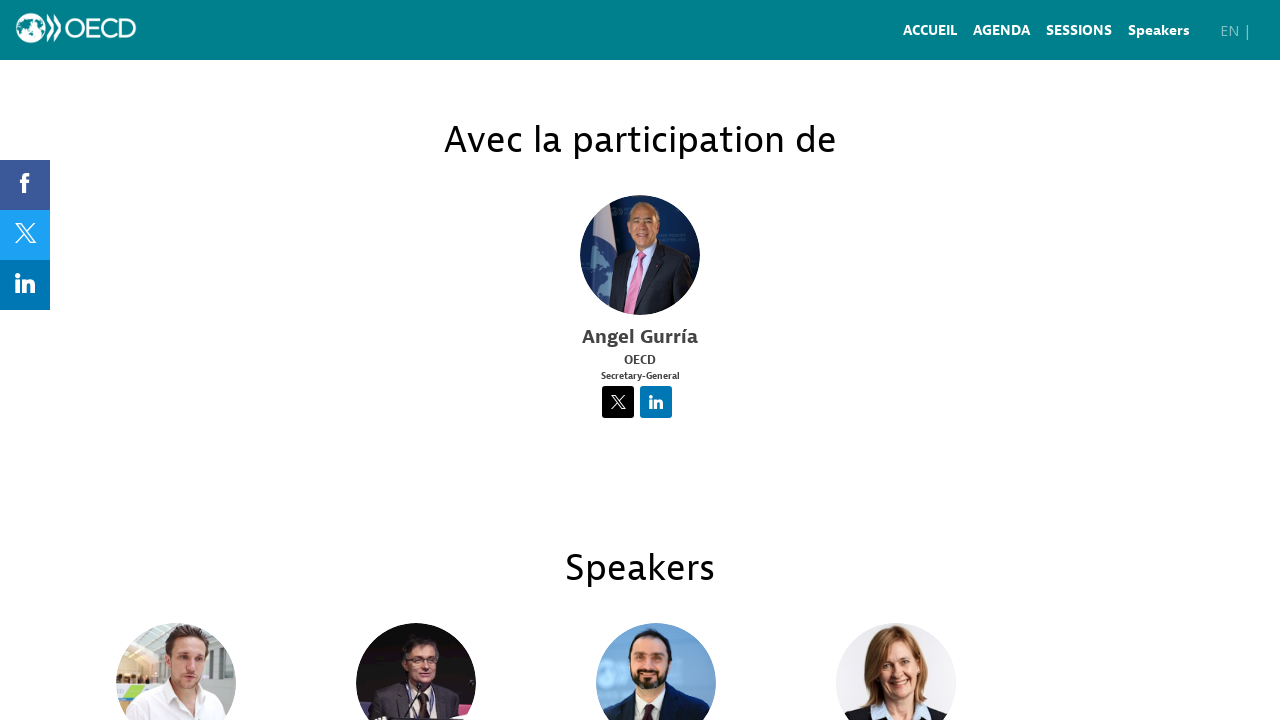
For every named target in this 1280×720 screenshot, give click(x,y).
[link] (930, 30)
